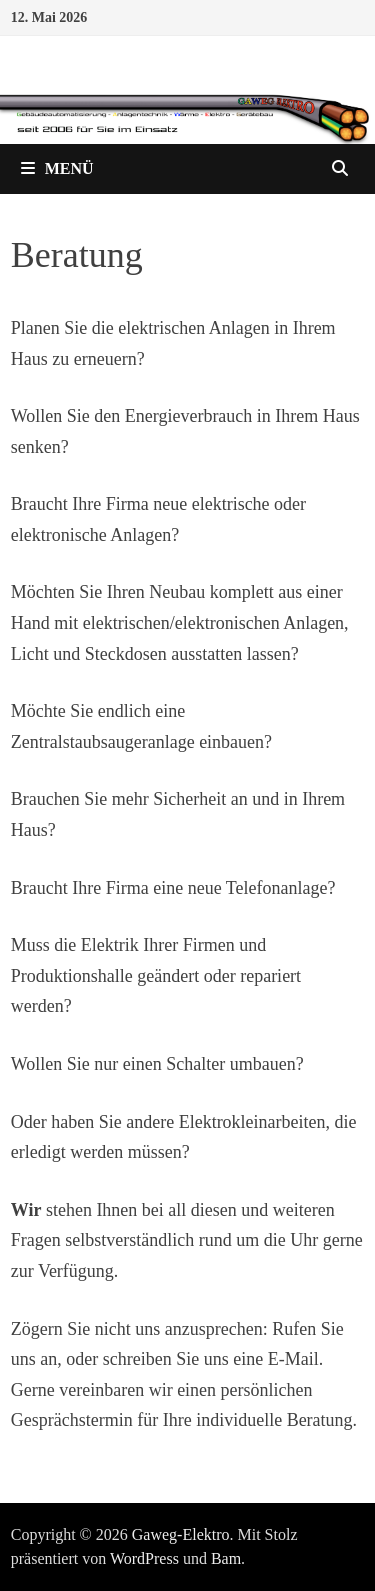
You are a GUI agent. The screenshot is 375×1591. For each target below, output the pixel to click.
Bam (226, 1558)
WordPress (144, 1558)
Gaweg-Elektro (181, 1534)
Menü (57, 168)
